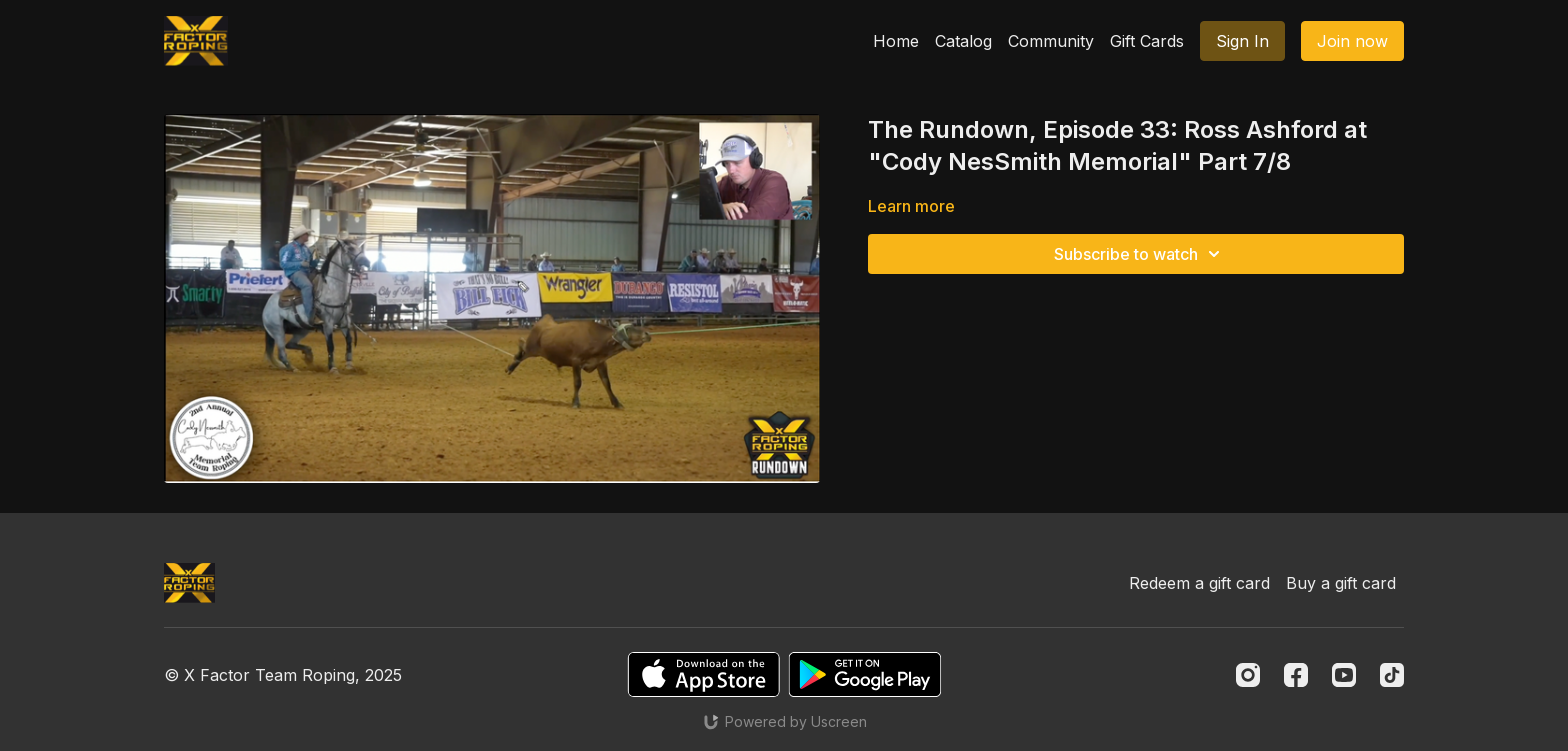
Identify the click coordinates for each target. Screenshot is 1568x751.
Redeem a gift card (1199, 583)
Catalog (963, 41)
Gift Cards (1147, 41)
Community (1051, 41)
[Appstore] (703, 674)
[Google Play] (865, 674)
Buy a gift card (1341, 583)
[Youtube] (1344, 675)
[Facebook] (1296, 675)
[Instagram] (1248, 675)
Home (896, 41)
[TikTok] (1392, 675)
